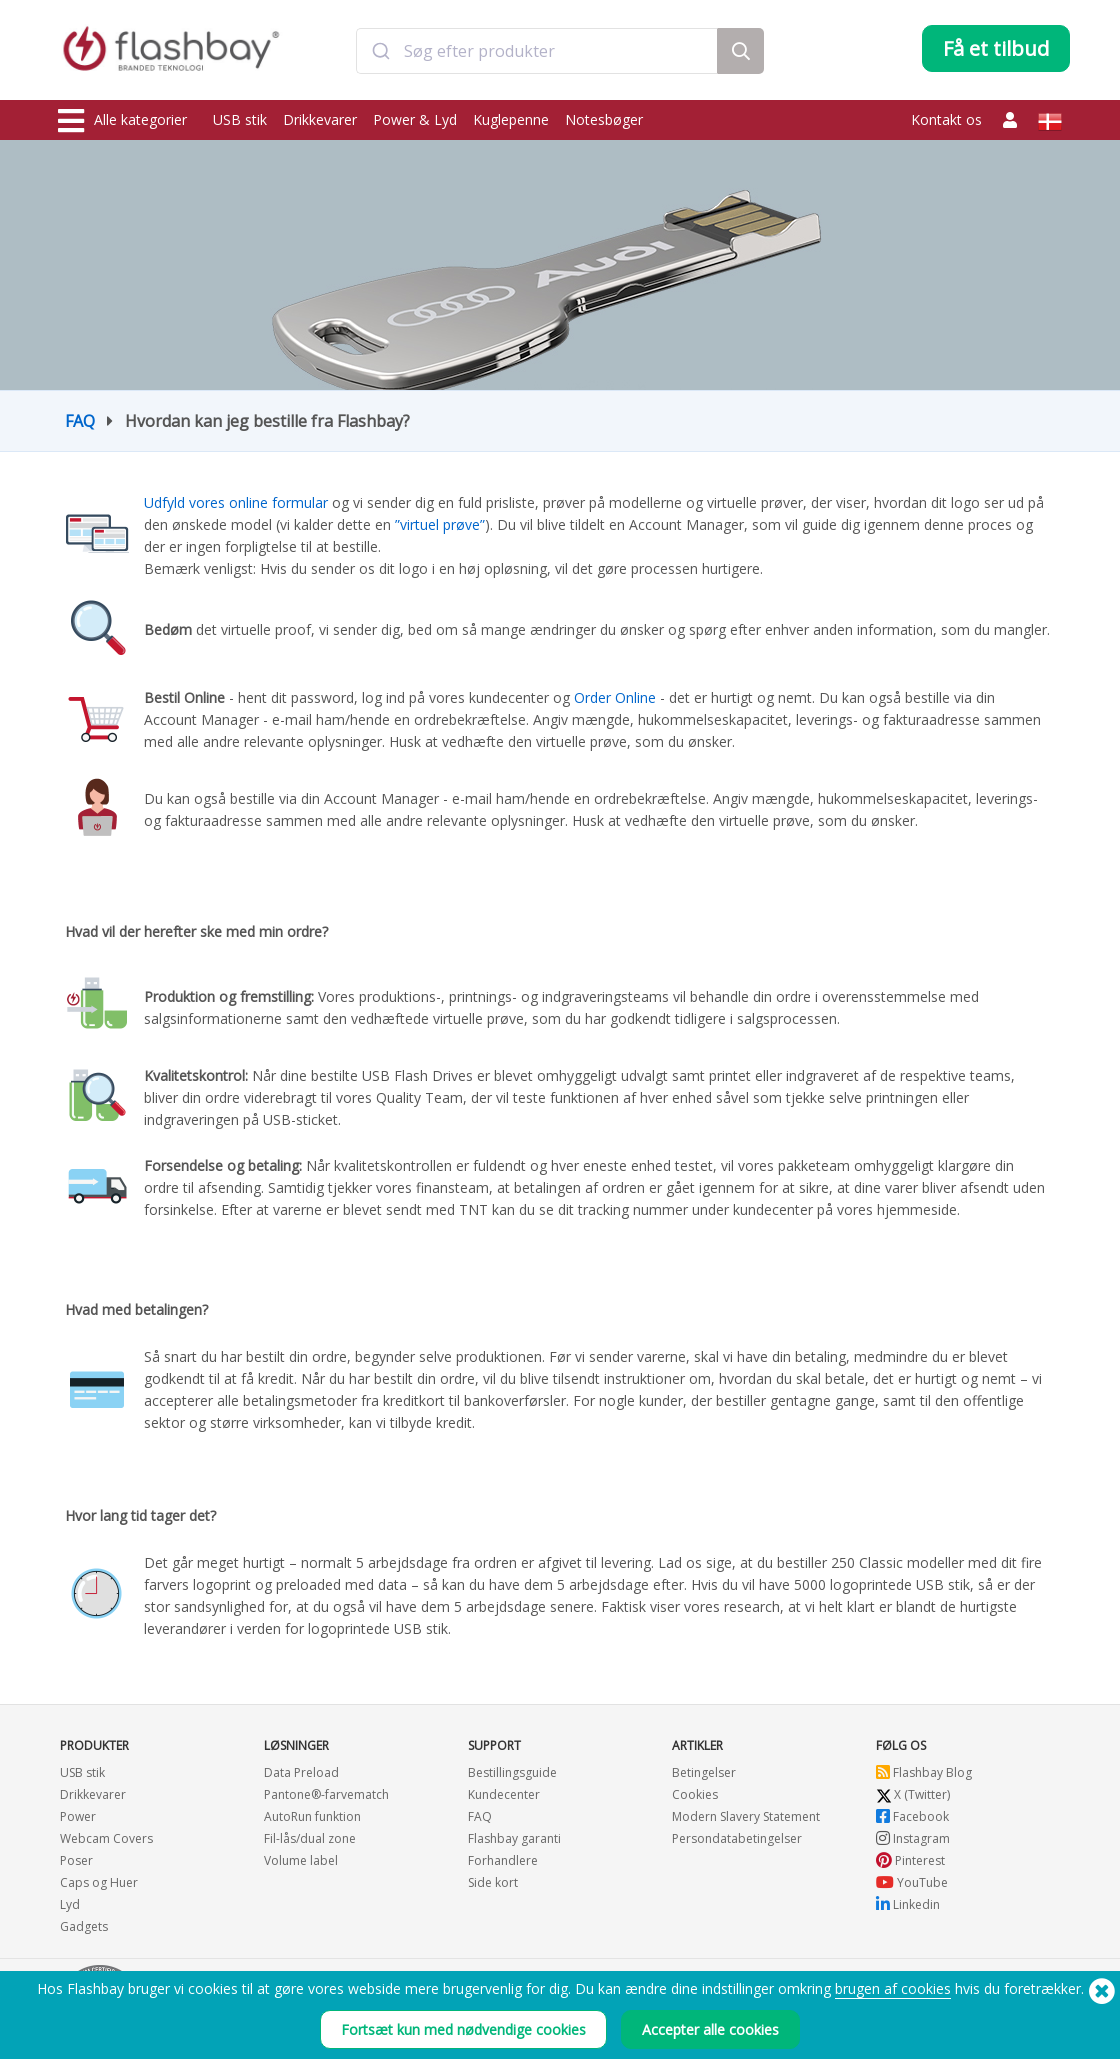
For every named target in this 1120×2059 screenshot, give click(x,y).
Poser (76, 1860)
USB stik (240, 119)
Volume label (301, 1860)
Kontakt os (946, 119)
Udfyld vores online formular (238, 502)
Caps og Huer (99, 1882)
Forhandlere (503, 1860)
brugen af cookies (893, 1988)
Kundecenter (504, 1794)
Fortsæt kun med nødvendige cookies (463, 2029)
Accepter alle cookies (710, 2029)
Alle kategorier (122, 121)
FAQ (80, 421)
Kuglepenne (511, 119)
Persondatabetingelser (737, 1838)
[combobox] (537, 53)
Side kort (493, 1882)
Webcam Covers (106, 1838)
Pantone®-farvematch (326, 1794)
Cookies (695, 1794)
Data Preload (301, 1772)
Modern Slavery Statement (746, 1816)
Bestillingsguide (512, 1772)
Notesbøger (604, 119)
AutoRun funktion (312, 1816)
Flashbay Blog (924, 1772)
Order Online (615, 697)
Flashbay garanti (514, 1838)
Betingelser (704, 1772)
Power (78, 1816)
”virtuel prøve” (440, 524)
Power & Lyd (415, 119)
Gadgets (84, 1926)
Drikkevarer (320, 119)
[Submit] (380, 53)
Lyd (70, 1904)
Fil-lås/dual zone (310, 1838)
